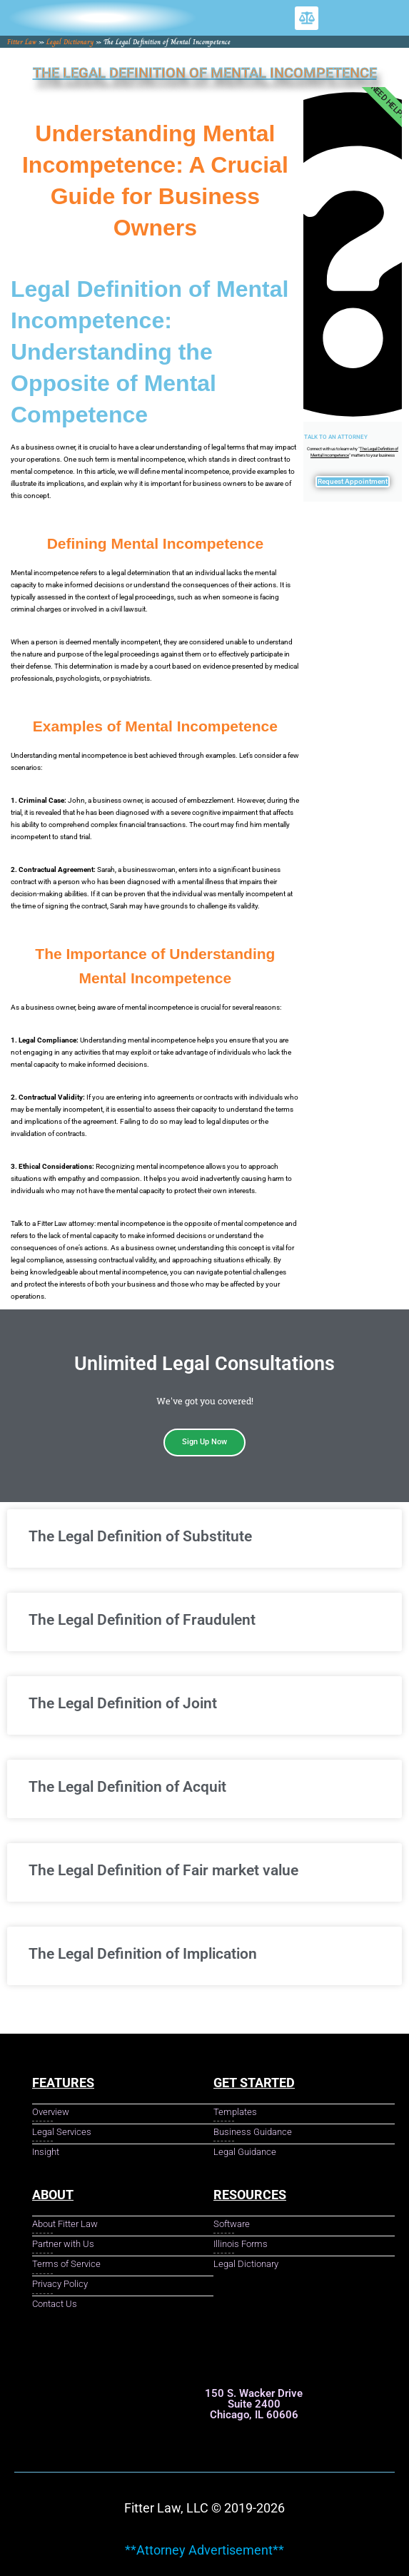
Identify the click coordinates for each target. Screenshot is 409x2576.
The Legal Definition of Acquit (127, 1786)
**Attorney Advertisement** (204, 2549)
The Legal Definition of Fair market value (163, 1870)
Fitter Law (21, 41)
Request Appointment (353, 481)
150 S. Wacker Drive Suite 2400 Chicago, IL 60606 (254, 2404)
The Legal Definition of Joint (123, 1703)
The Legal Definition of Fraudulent (142, 1619)
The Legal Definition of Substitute (140, 1536)
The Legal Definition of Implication (143, 1953)
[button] (306, 18)
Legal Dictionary (70, 41)
